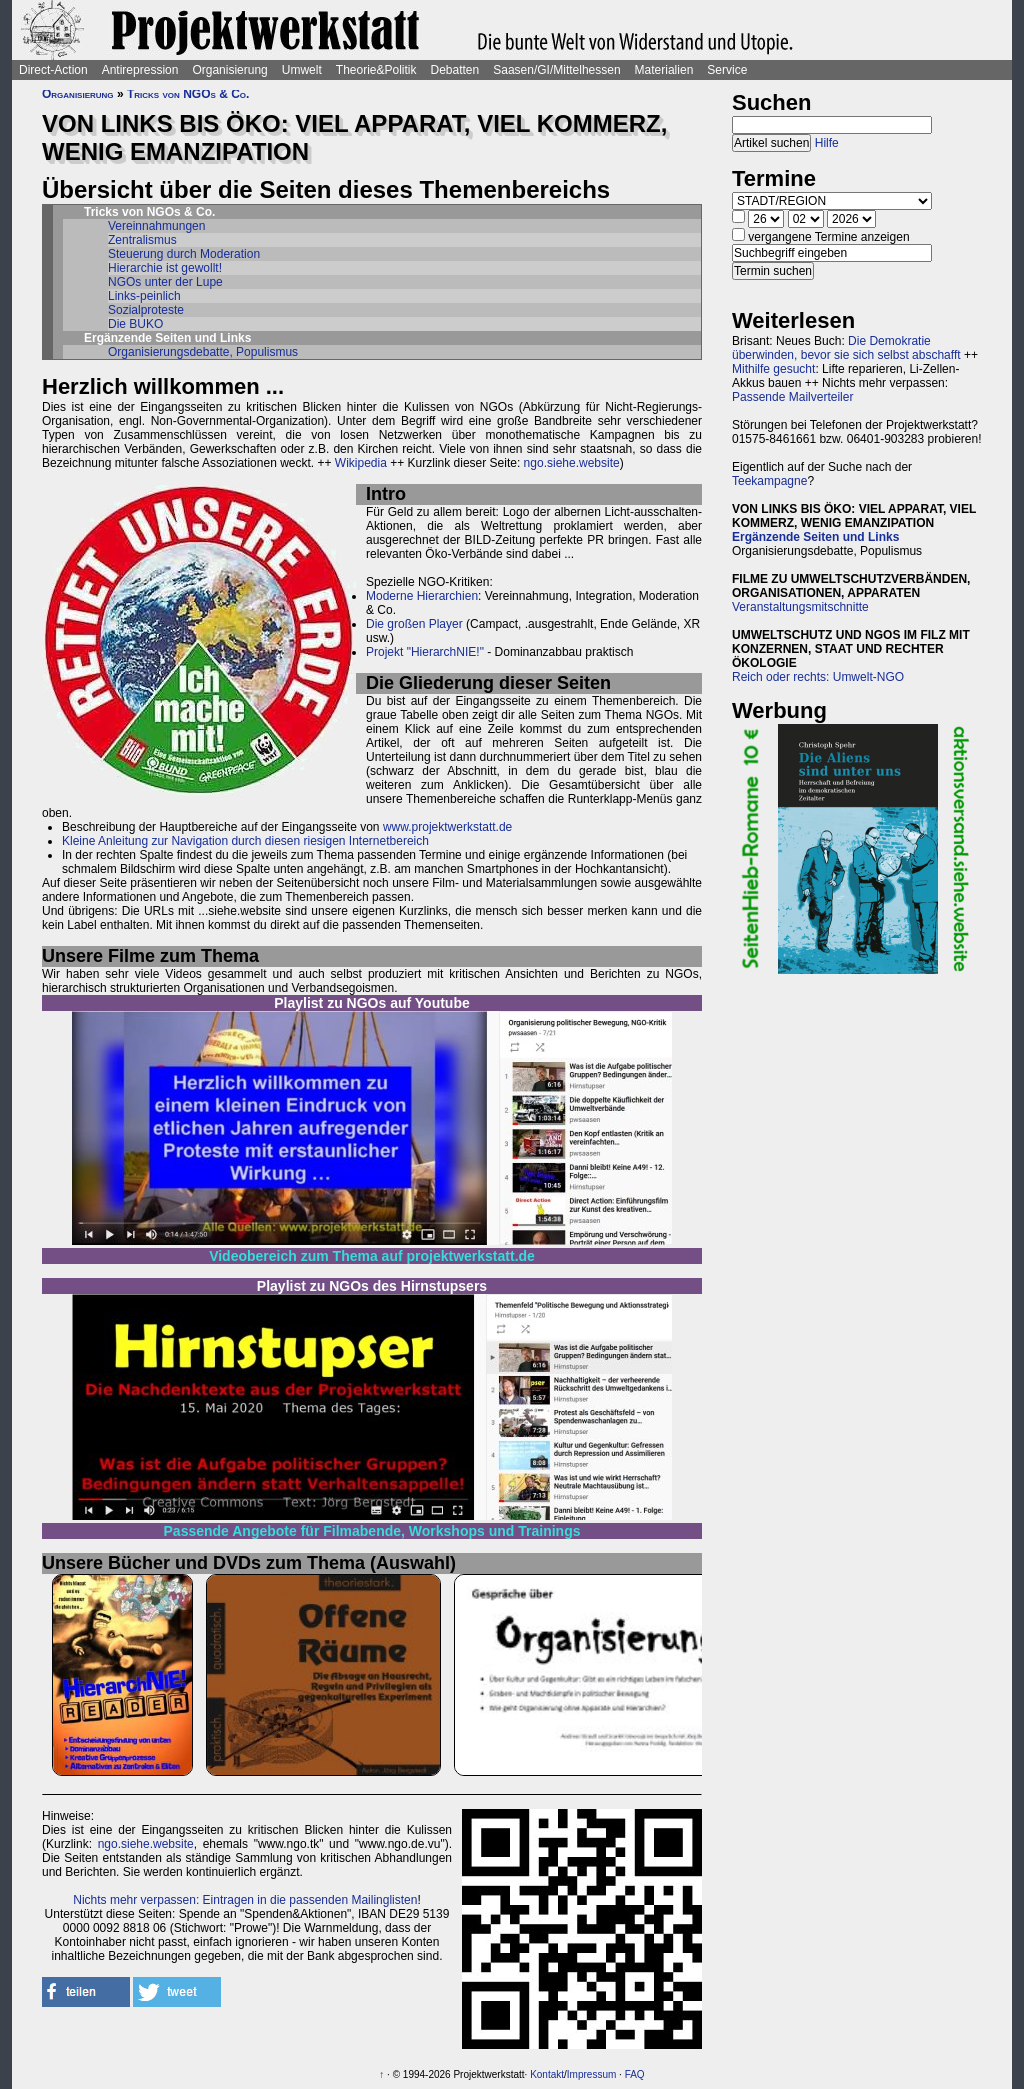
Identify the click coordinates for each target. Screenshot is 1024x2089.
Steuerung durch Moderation (184, 254)
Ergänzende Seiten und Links (815, 537)
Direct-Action (53, 70)
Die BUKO (135, 324)
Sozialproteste (146, 310)
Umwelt (302, 70)
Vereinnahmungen (156, 226)
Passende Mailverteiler (792, 397)
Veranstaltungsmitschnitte (800, 607)
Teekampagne (769, 481)
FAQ (635, 2074)
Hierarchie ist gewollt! (165, 268)
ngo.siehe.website (572, 463)
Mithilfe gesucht (773, 369)
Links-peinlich (144, 296)
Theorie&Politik (376, 70)
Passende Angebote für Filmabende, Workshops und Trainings (372, 1531)
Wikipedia (361, 463)
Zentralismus (142, 240)
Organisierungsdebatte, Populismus (203, 352)
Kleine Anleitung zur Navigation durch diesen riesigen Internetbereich (245, 841)
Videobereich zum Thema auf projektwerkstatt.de (372, 1256)
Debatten (455, 70)
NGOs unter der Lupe (165, 282)
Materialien (664, 70)
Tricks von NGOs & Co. (188, 94)
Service (727, 70)
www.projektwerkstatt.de (447, 827)
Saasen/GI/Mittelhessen (556, 70)
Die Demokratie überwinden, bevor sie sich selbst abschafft (846, 348)
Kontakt (547, 2074)
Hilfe (827, 143)
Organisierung (229, 70)
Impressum (591, 2074)
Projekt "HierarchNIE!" (425, 652)
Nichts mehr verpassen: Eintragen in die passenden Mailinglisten (245, 1900)
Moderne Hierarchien (422, 596)
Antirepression (140, 70)
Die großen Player (414, 624)
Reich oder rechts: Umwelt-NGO (818, 677)
